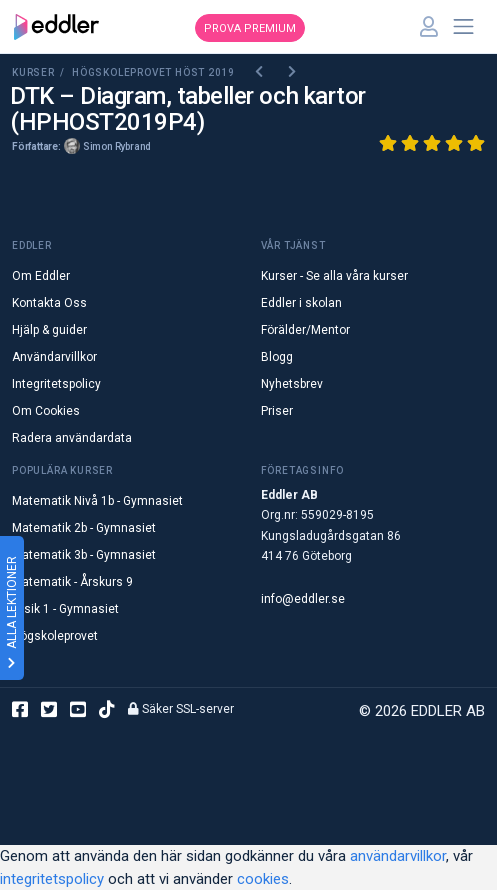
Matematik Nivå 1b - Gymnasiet (97, 501)
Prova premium (250, 28)
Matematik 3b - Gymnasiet (84, 555)
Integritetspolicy (56, 384)
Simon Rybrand (117, 146)
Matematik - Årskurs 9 (72, 582)
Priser (277, 411)
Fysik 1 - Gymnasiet (65, 609)
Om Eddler (41, 276)
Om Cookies (46, 411)
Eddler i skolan (301, 303)
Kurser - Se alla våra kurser (334, 276)
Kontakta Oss (49, 303)
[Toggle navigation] (464, 27)
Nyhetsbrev (292, 384)
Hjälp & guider (49, 330)
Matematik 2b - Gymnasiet (84, 528)
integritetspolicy (52, 879)
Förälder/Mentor (305, 330)
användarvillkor (398, 856)
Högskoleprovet (55, 636)
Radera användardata (72, 438)
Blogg (277, 357)
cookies (263, 879)
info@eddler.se (303, 599)
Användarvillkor (54, 357)
